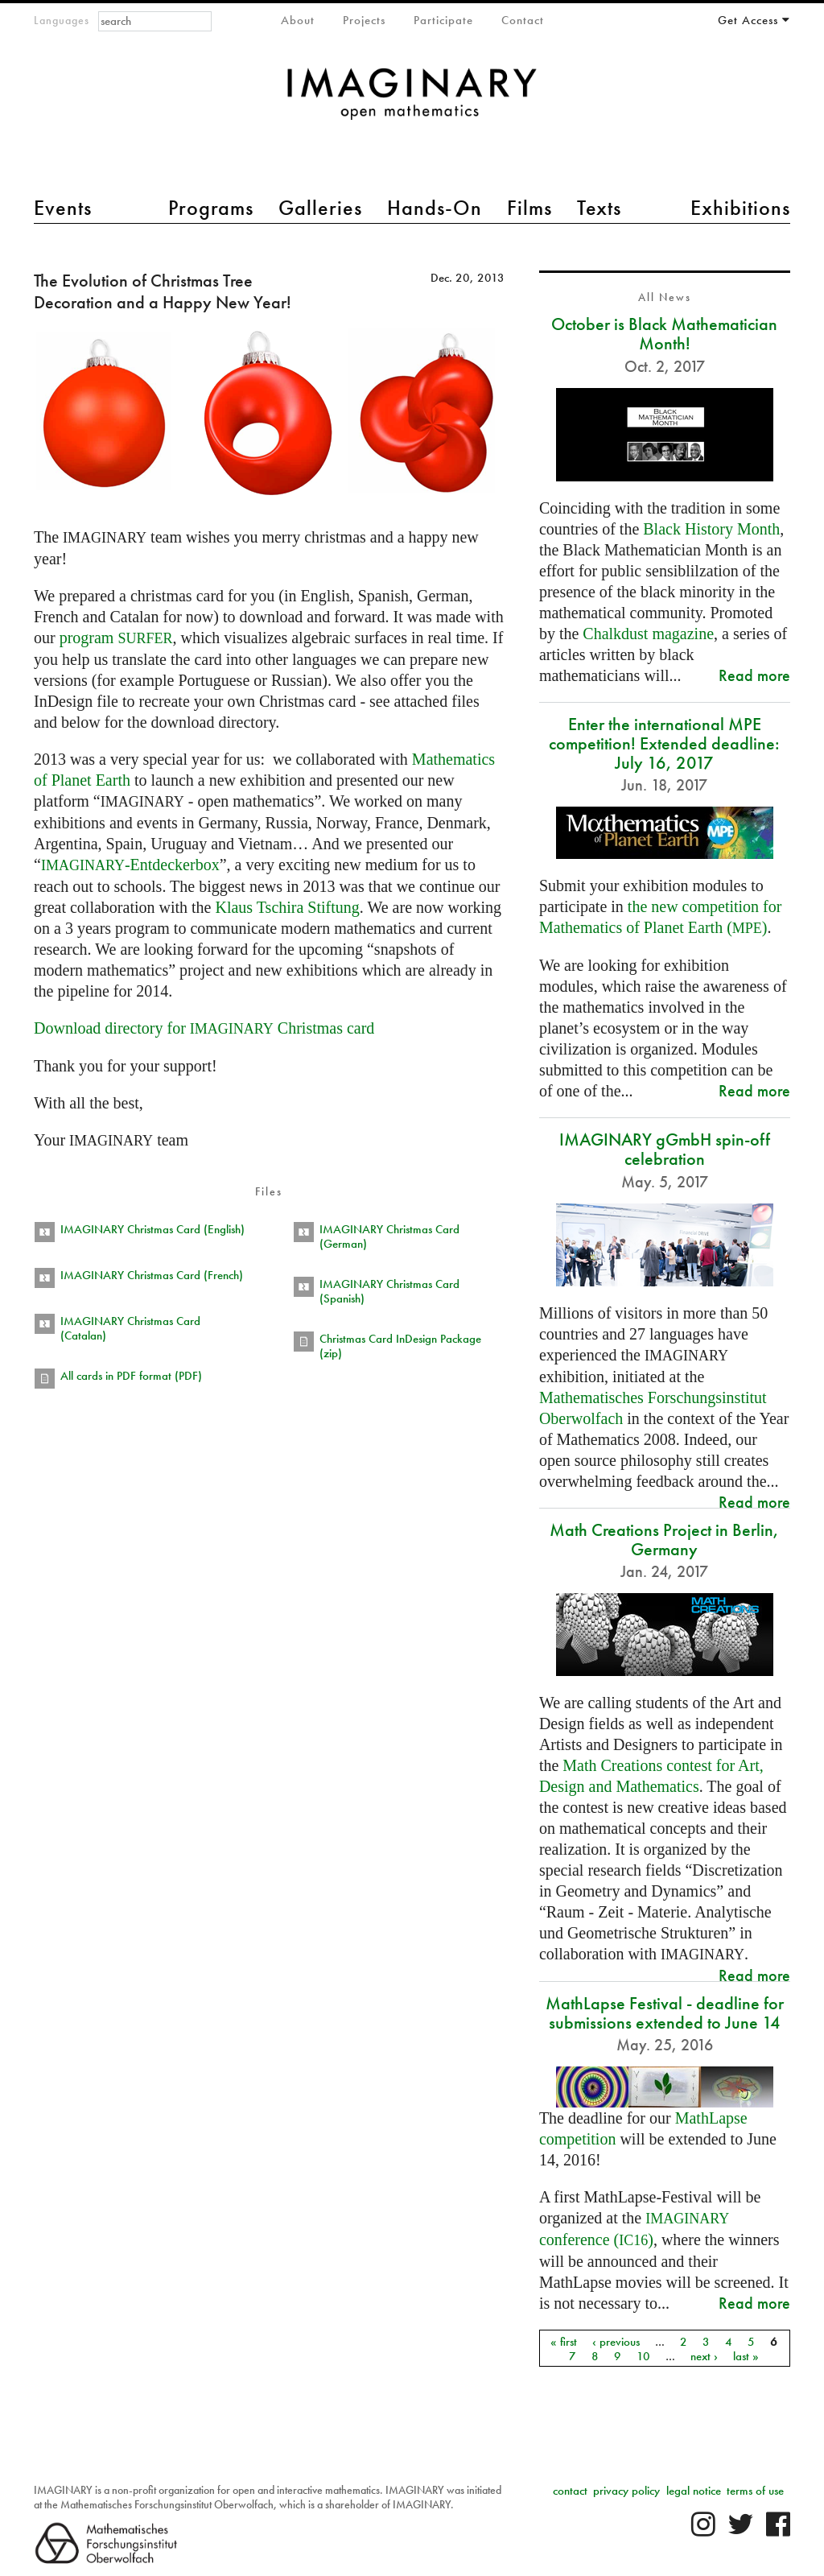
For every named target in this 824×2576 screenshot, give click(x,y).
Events (63, 208)
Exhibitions (740, 208)
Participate (443, 20)
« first (563, 2341)
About (298, 20)
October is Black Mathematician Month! (664, 333)
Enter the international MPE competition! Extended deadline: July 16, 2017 (664, 743)
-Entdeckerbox (130, 864)
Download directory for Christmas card (204, 1028)
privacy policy (626, 2490)
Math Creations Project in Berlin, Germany (664, 1539)
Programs (210, 208)
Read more (754, 675)
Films (529, 208)
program (116, 637)
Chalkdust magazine (648, 633)
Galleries (320, 208)
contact (570, 2490)
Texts (599, 208)
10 (643, 2355)
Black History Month (711, 529)
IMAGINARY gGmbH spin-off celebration (664, 1149)
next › (704, 2355)
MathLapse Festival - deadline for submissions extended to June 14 (665, 2012)
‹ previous (616, 2341)
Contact (522, 20)
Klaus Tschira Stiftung (287, 907)
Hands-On (434, 208)
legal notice (693, 2490)
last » (746, 2355)
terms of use (755, 2490)
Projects (364, 20)
